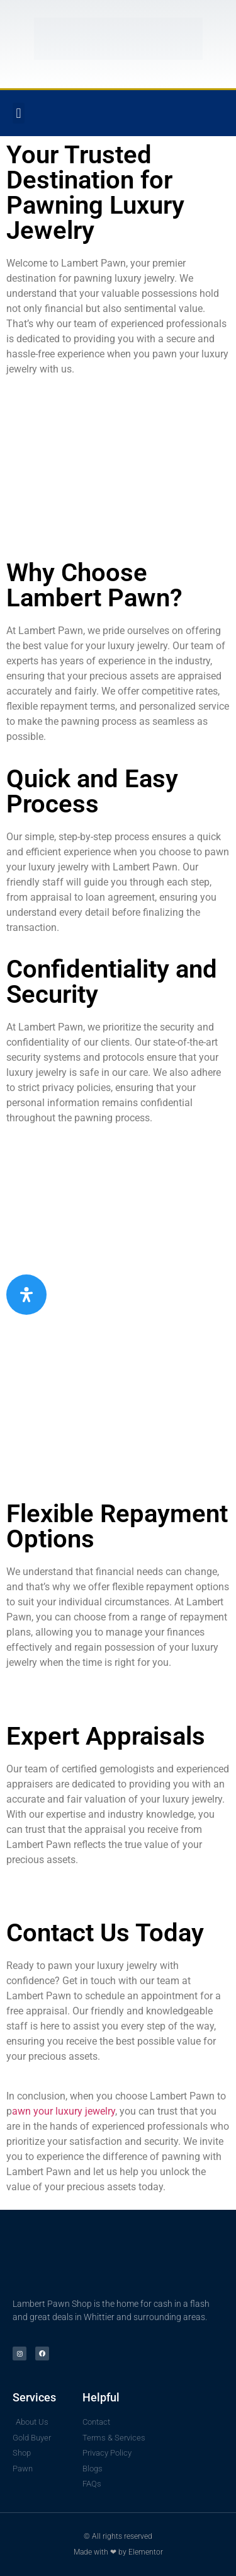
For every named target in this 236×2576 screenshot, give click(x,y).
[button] (19, 113)
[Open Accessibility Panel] (26, 1294)
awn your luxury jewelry (63, 2111)
